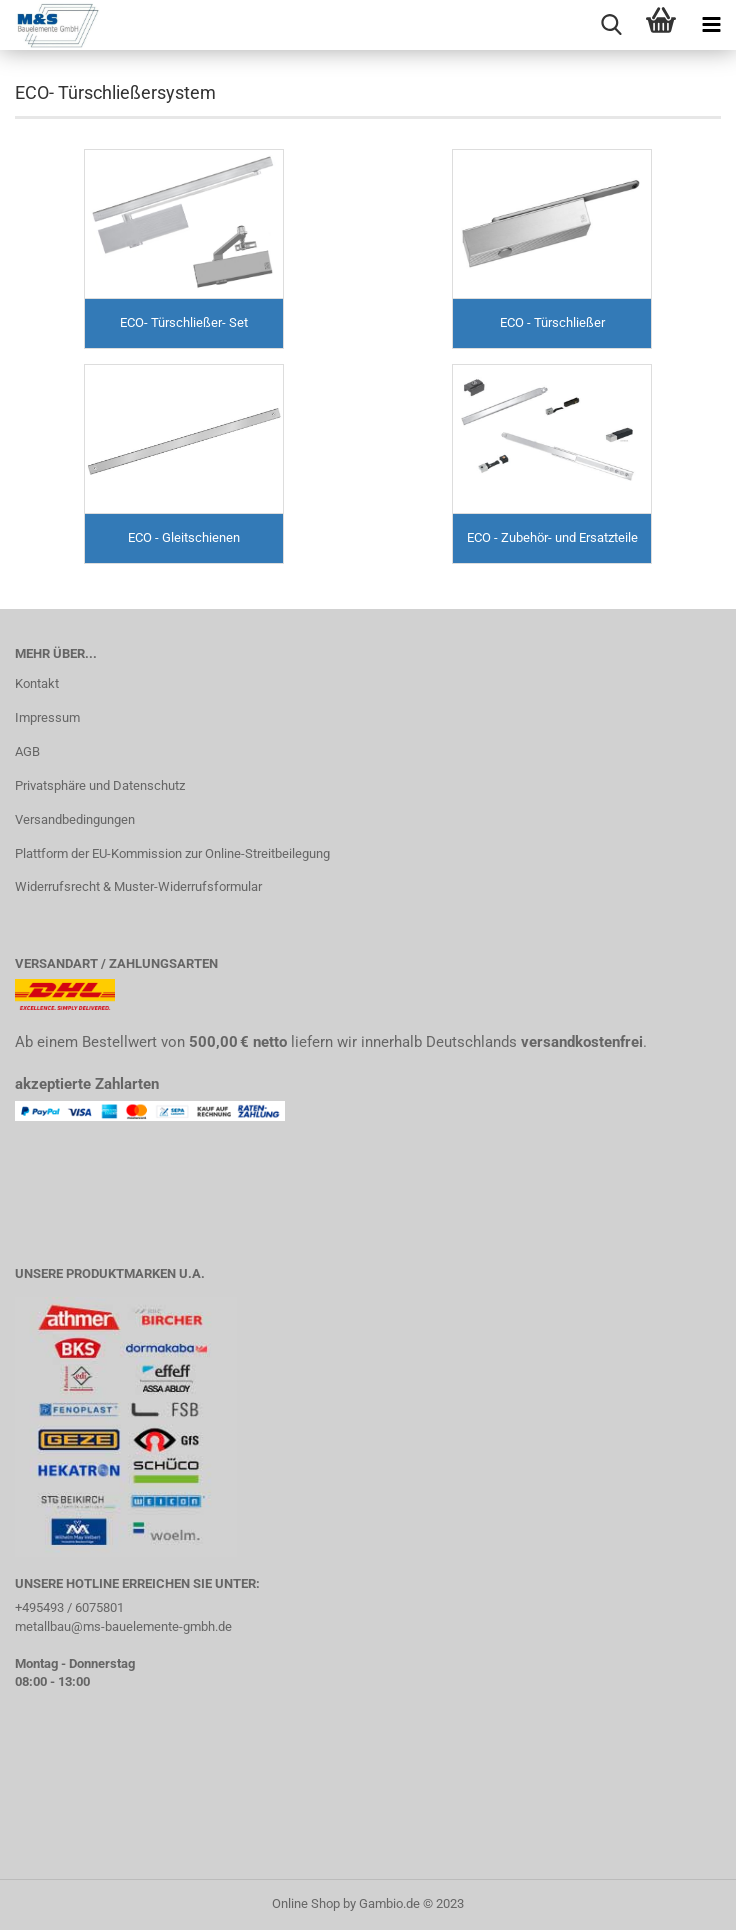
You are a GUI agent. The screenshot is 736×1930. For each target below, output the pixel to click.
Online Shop (306, 1903)
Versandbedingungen (75, 819)
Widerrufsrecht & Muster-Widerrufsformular (138, 886)
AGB (27, 751)
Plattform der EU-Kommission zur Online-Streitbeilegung (172, 853)
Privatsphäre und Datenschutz (100, 785)
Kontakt (37, 683)
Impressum (47, 717)
